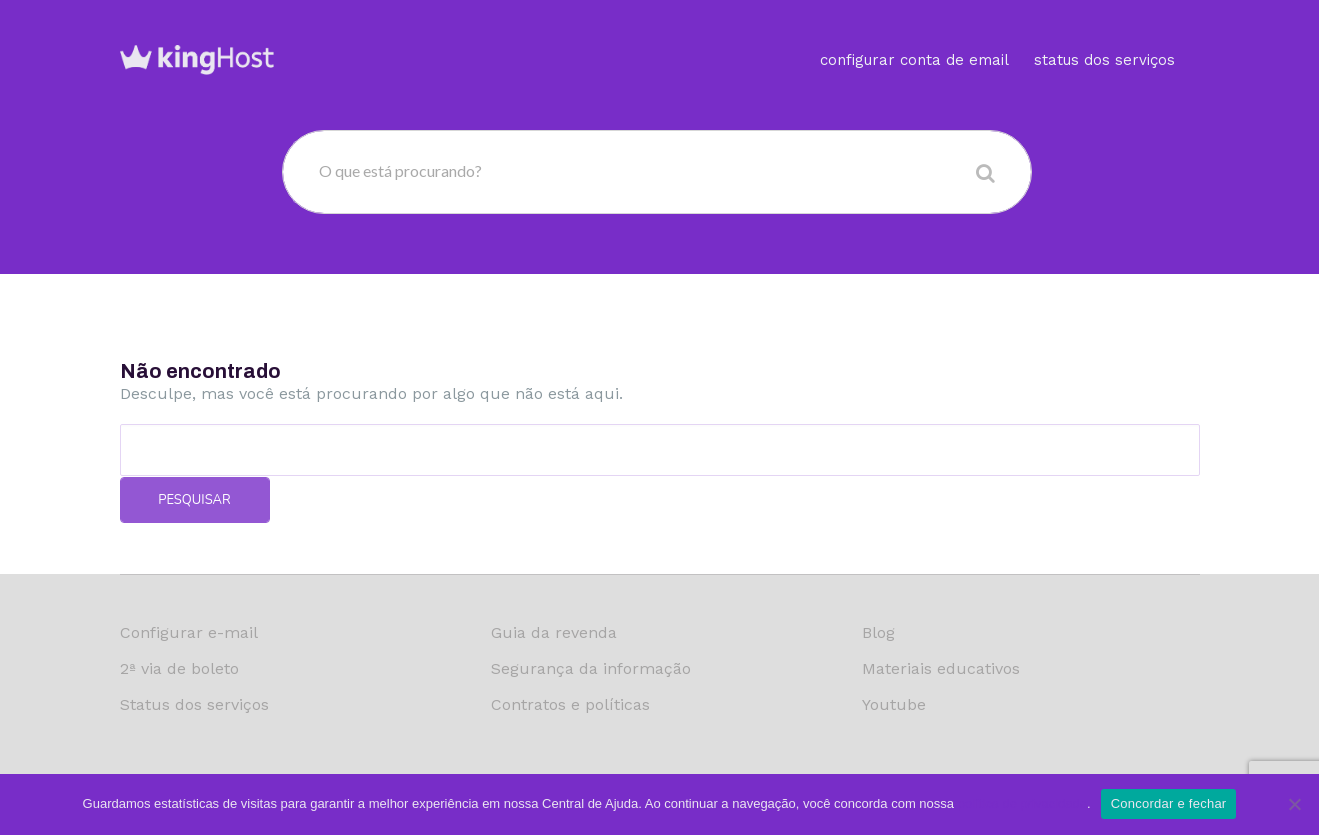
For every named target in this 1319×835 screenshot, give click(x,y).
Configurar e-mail (189, 632)
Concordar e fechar (1169, 803)
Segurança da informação (591, 668)
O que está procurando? (400, 170)
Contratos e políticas (570, 704)
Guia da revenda (554, 632)
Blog (878, 632)
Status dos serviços (1104, 34)
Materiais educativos (941, 668)
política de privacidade (1022, 803)
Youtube (894, 704)
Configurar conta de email (914, 34)
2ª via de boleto (179, 668)
